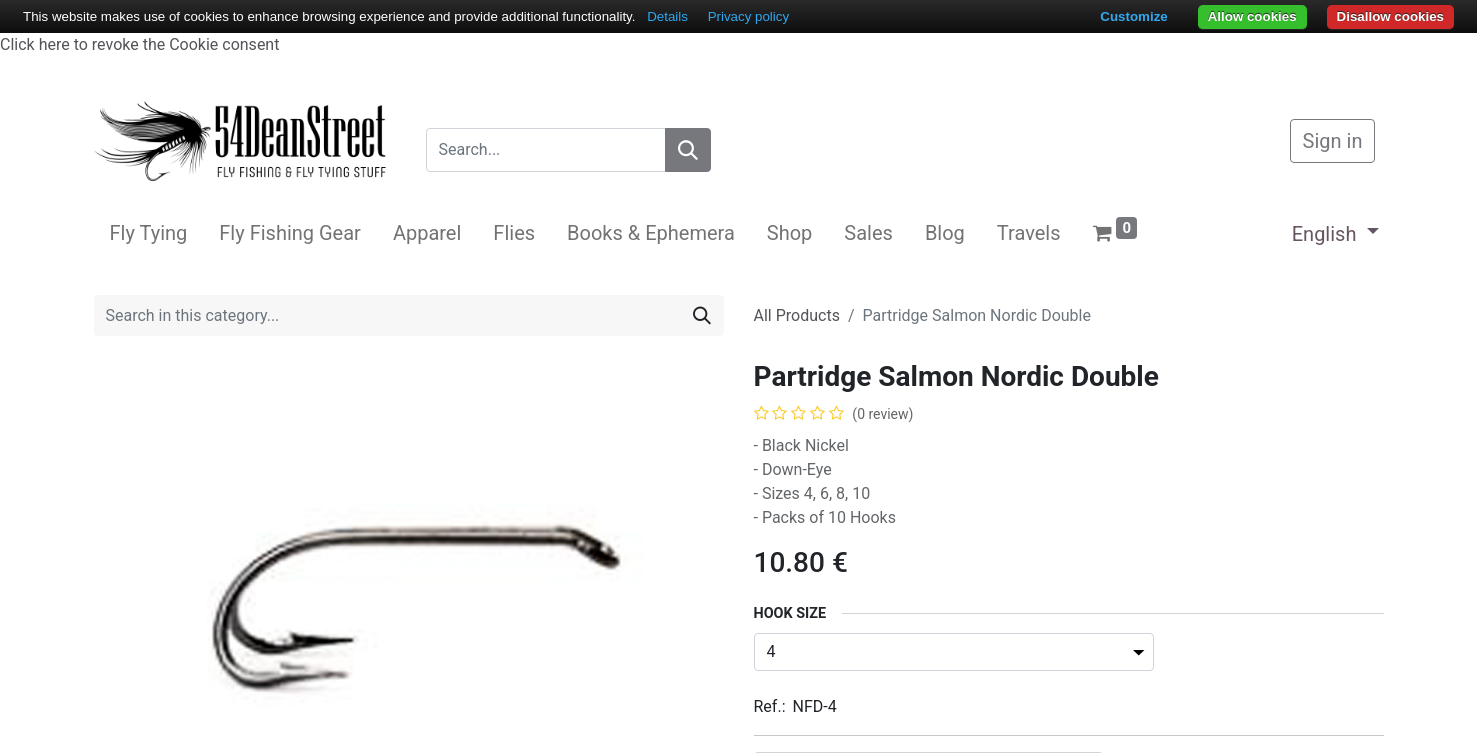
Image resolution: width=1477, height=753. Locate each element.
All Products (797, 315)
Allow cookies (1252, 16)
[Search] (688, 150)
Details (667, 16)
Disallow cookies (1390, 16)
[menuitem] (149, 233)
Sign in (1333, 141)
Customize (1133, 16)
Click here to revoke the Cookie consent (139, 44)
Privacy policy (748, 16)
